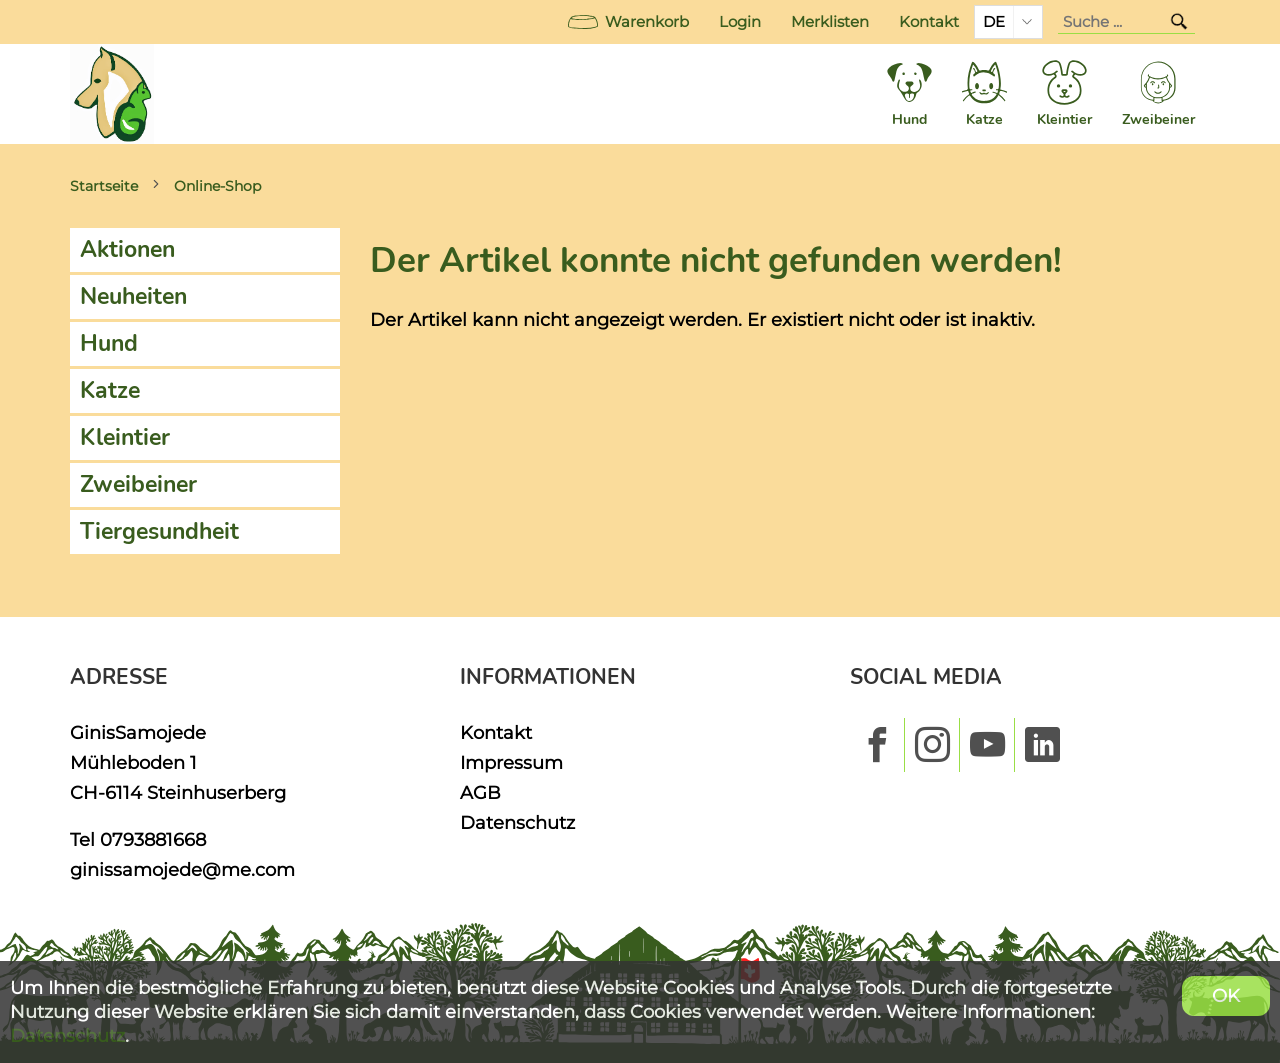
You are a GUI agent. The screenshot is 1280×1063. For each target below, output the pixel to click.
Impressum (511, 762)
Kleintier (125, 437)
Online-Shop (217, 186)
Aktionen (127, 249)
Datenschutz (517, 822)
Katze (110, 390)
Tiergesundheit (159, 531)
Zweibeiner (138, 484)
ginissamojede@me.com (182, 869)
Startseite (104, 186)
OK (1226, 995)
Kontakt (929, 22)
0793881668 (153, 839)
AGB (480, 792)
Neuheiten (133, 296)
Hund (109, 343)
